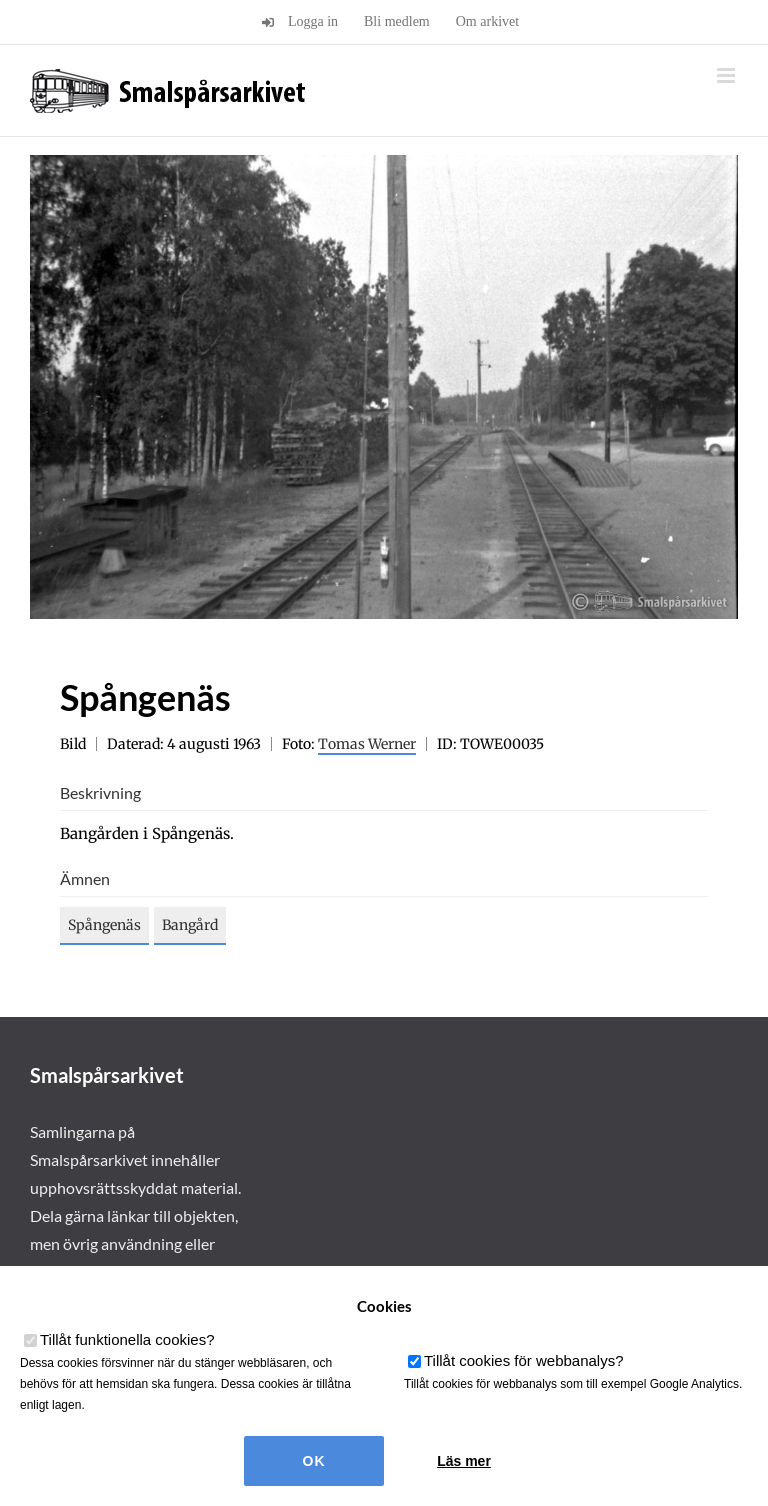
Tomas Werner (367, 744)
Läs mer (464, 1461)
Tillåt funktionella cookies (127, 1339)
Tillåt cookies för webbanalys (524, 1360)
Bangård (190, 925)
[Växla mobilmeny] (727, 75)
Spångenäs (104, 925)
